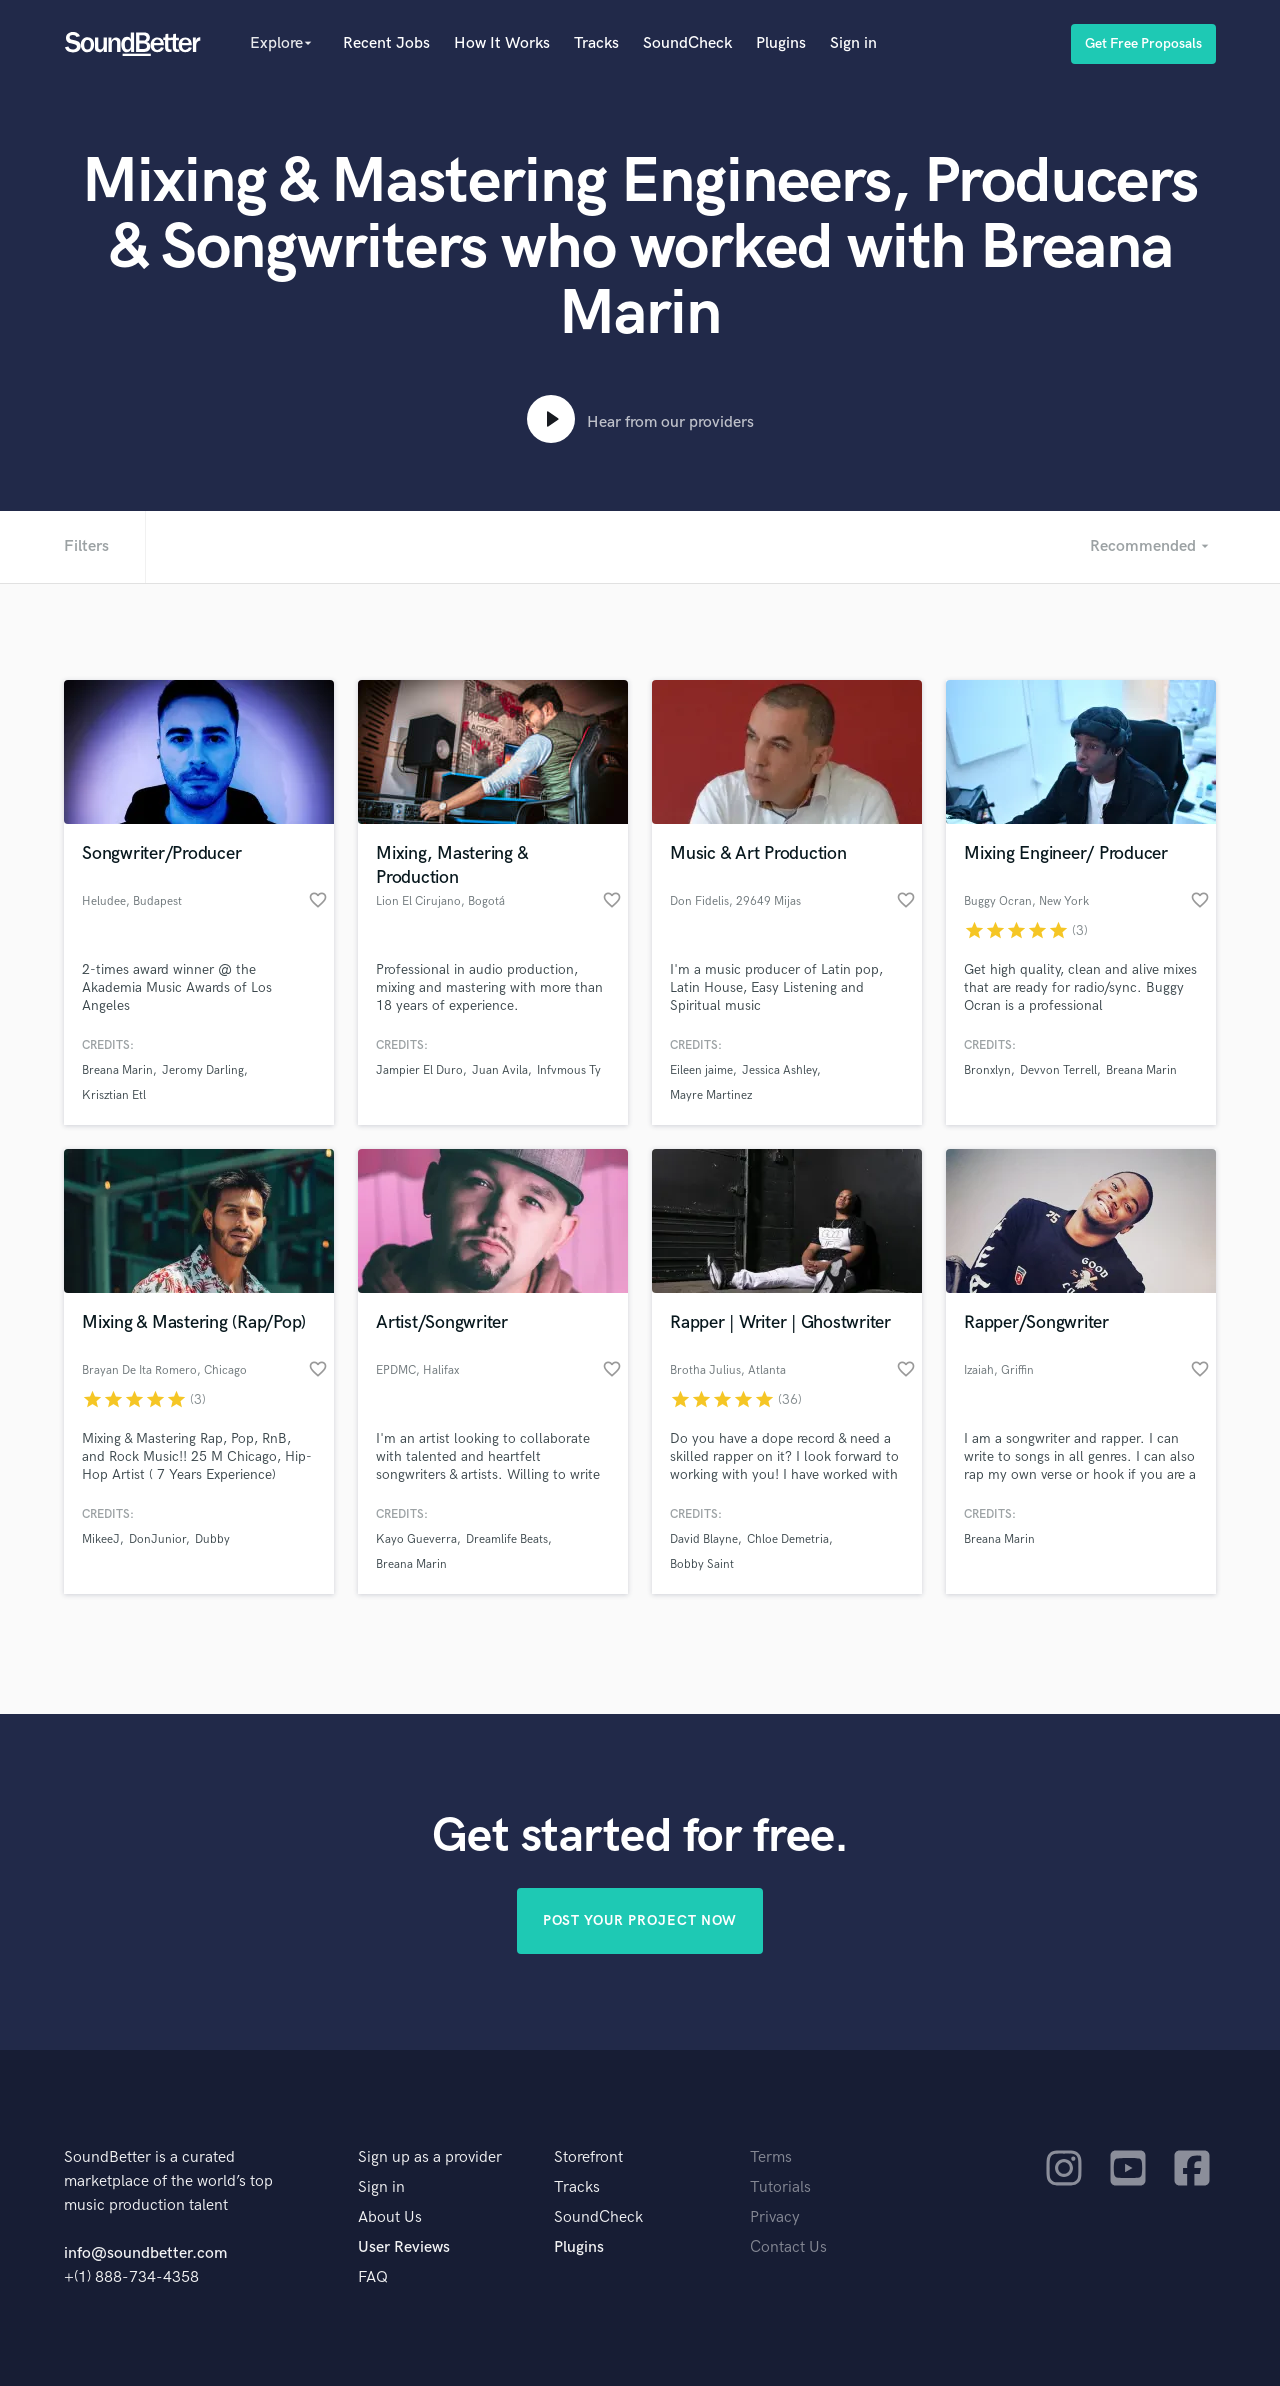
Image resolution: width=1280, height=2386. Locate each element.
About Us (390, 2217)
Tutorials (780, 2187)
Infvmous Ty (569, 1070)
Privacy (775, 2217)
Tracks (596, 43)
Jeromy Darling (203, 1070)
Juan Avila (500, 1070)
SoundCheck (687, 43)
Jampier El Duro (419, 1070)
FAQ (373, 2277)
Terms (771, 2157)
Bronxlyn (987, 1070)
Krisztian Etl (114, 1095)
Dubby (212, 1539)
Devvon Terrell (1058, 1070)
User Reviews (404, 2247)
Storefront (588, 2157)
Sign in (853, 43)
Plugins (781, 43)
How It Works (502, 43)
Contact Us (788, 2247)
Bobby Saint (702, 1564)
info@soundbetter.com (145, 2253)
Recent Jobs (386, 43)
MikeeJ (101, 1539)
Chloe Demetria (788, 1539)
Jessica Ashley (779, 1070)
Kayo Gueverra (416, 1539)
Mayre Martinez (711, 1095)
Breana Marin (117, 1070)
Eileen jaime (701, 1070)
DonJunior (157, 1539)
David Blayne (704, 1539)
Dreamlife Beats (507, 1539)
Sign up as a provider (430, 2157)
